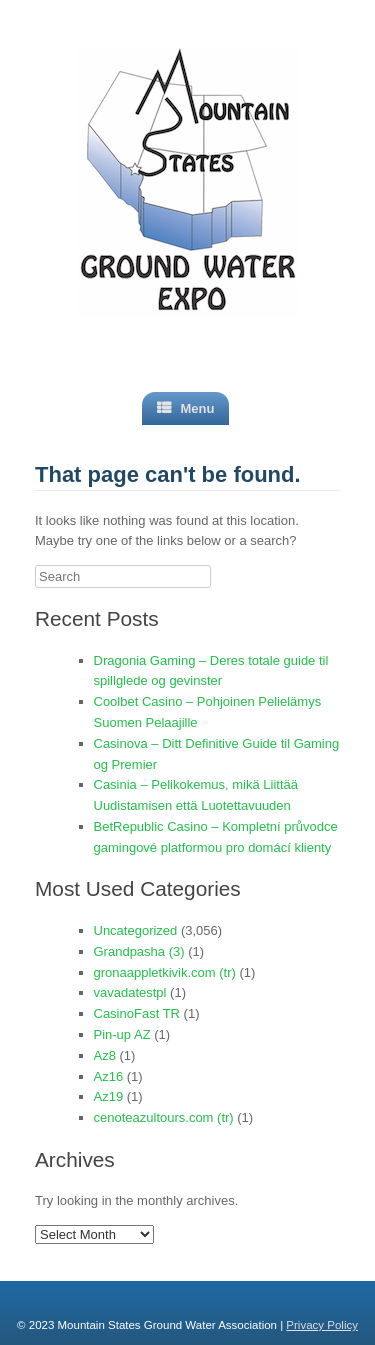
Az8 (105, 1055)
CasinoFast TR (137, 1013)
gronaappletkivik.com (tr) (165, 972)
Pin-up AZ (122, 1034)
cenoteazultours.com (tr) (164, 1117)
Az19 (109, 1096)
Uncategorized (136, 930)
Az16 (109, 1076)
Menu (186, 408)
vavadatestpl (130, 992)
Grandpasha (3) (139, 951)
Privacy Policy (322, 1325)
